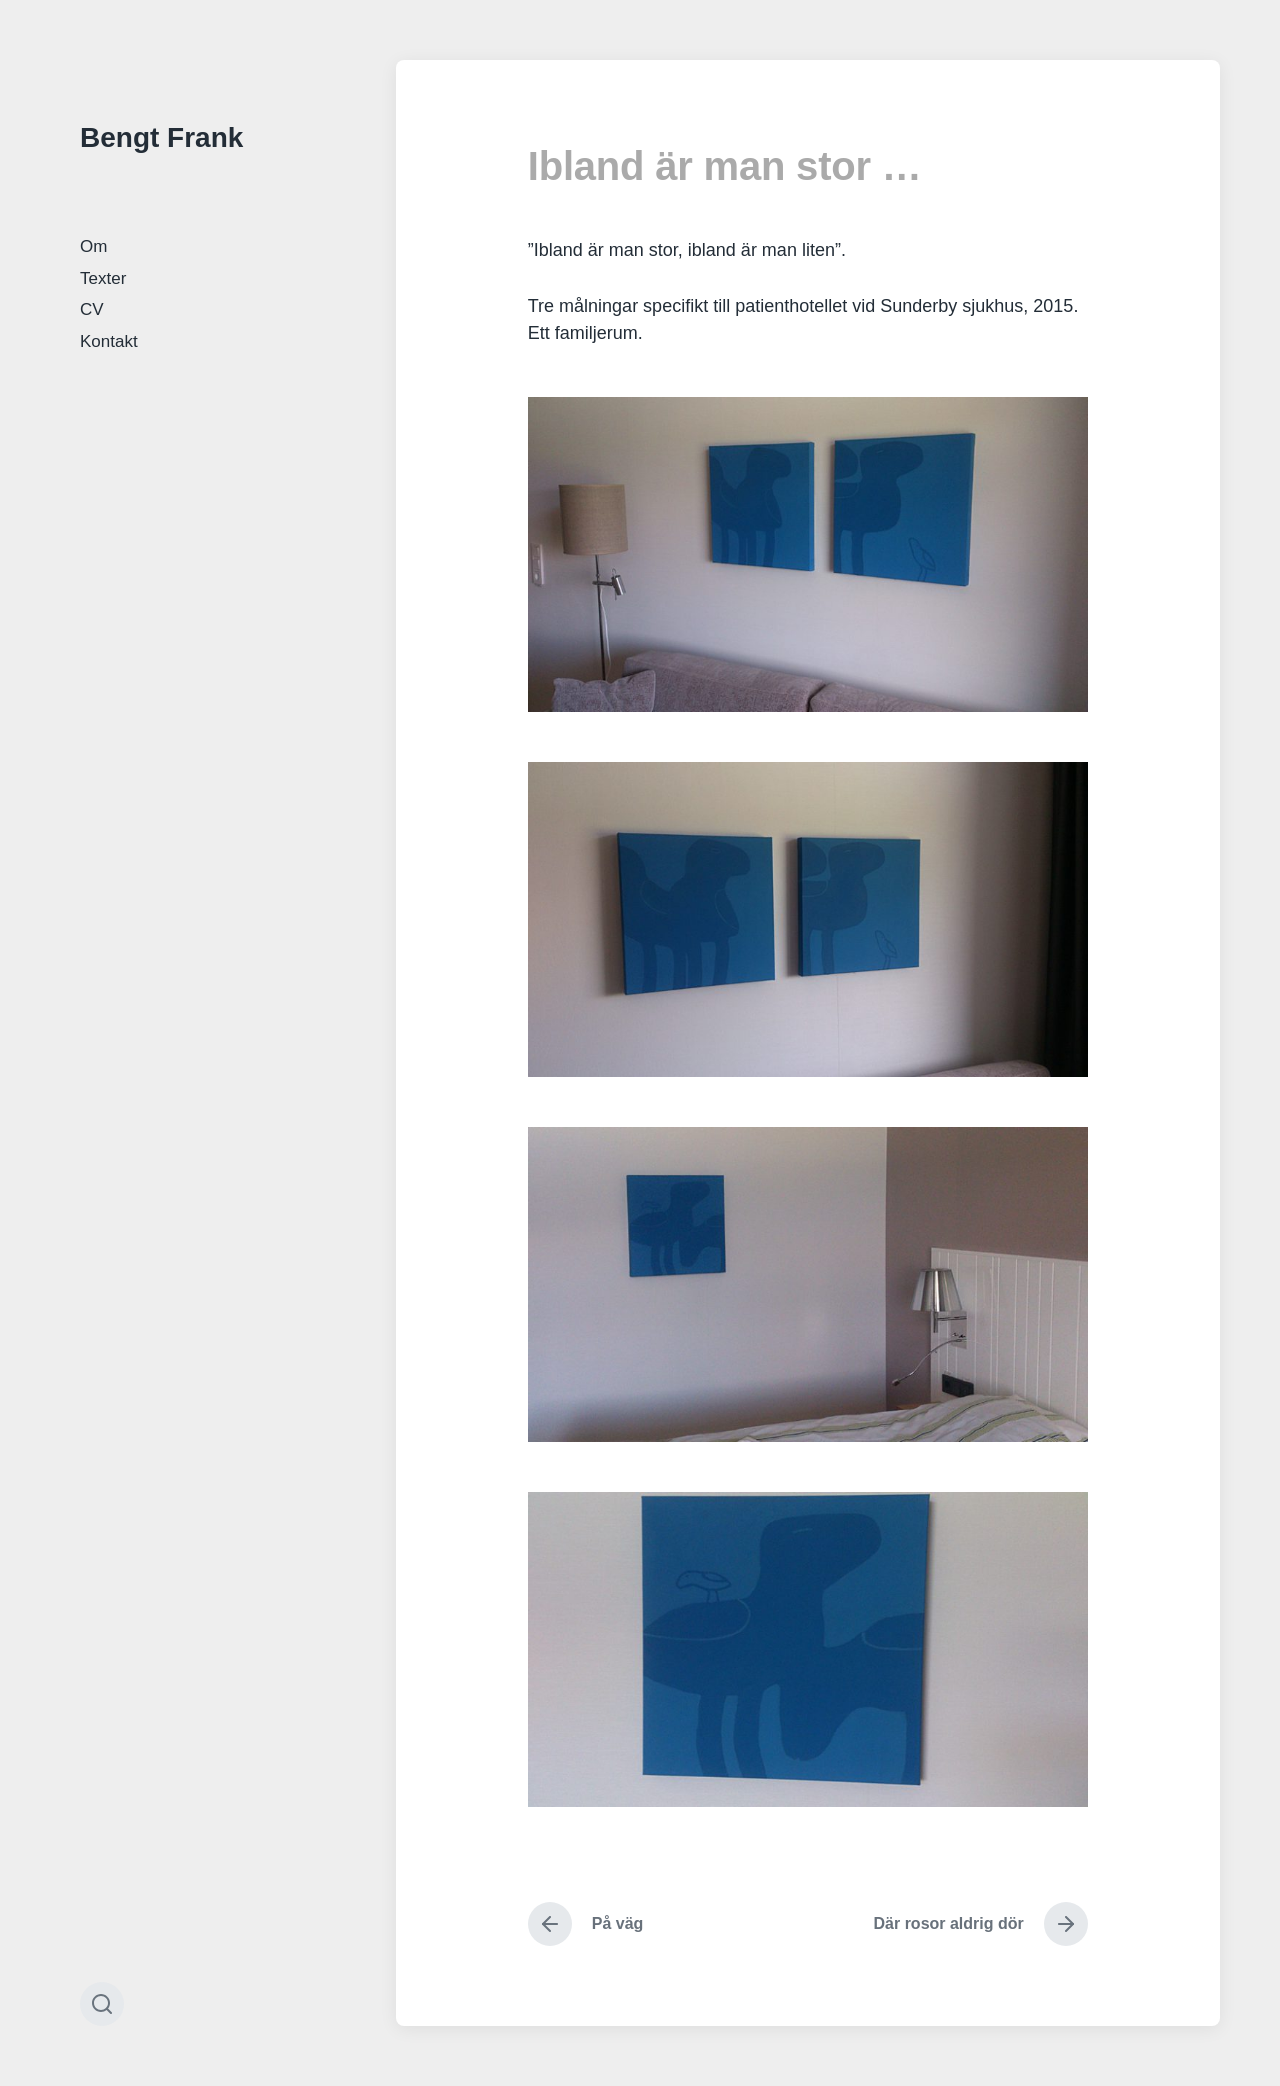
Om (93, 246)
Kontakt (109, 341)
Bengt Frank (161, 137)
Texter (103, 278)
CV (92, 309)
